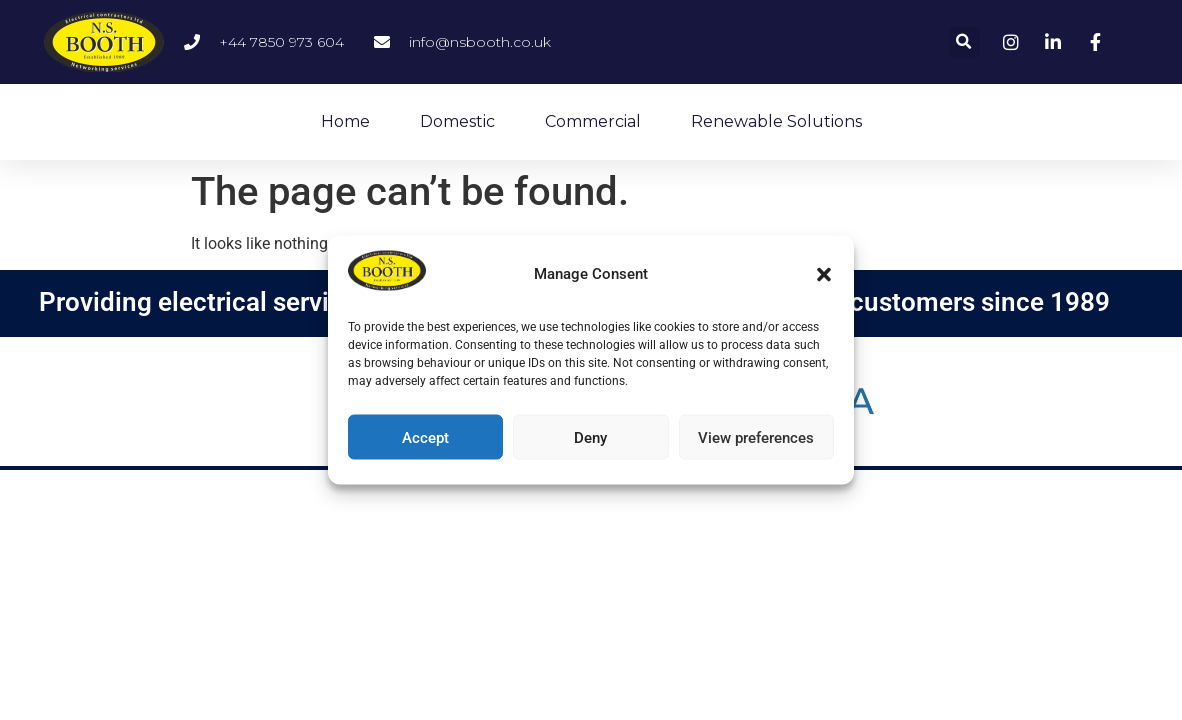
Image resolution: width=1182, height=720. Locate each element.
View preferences (756, 443)
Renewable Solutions (776, 121)
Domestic (457, 121)
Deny (590, 443)
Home (345, 121)
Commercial (593, 121)
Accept (425, 443)
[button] (824, 280)
